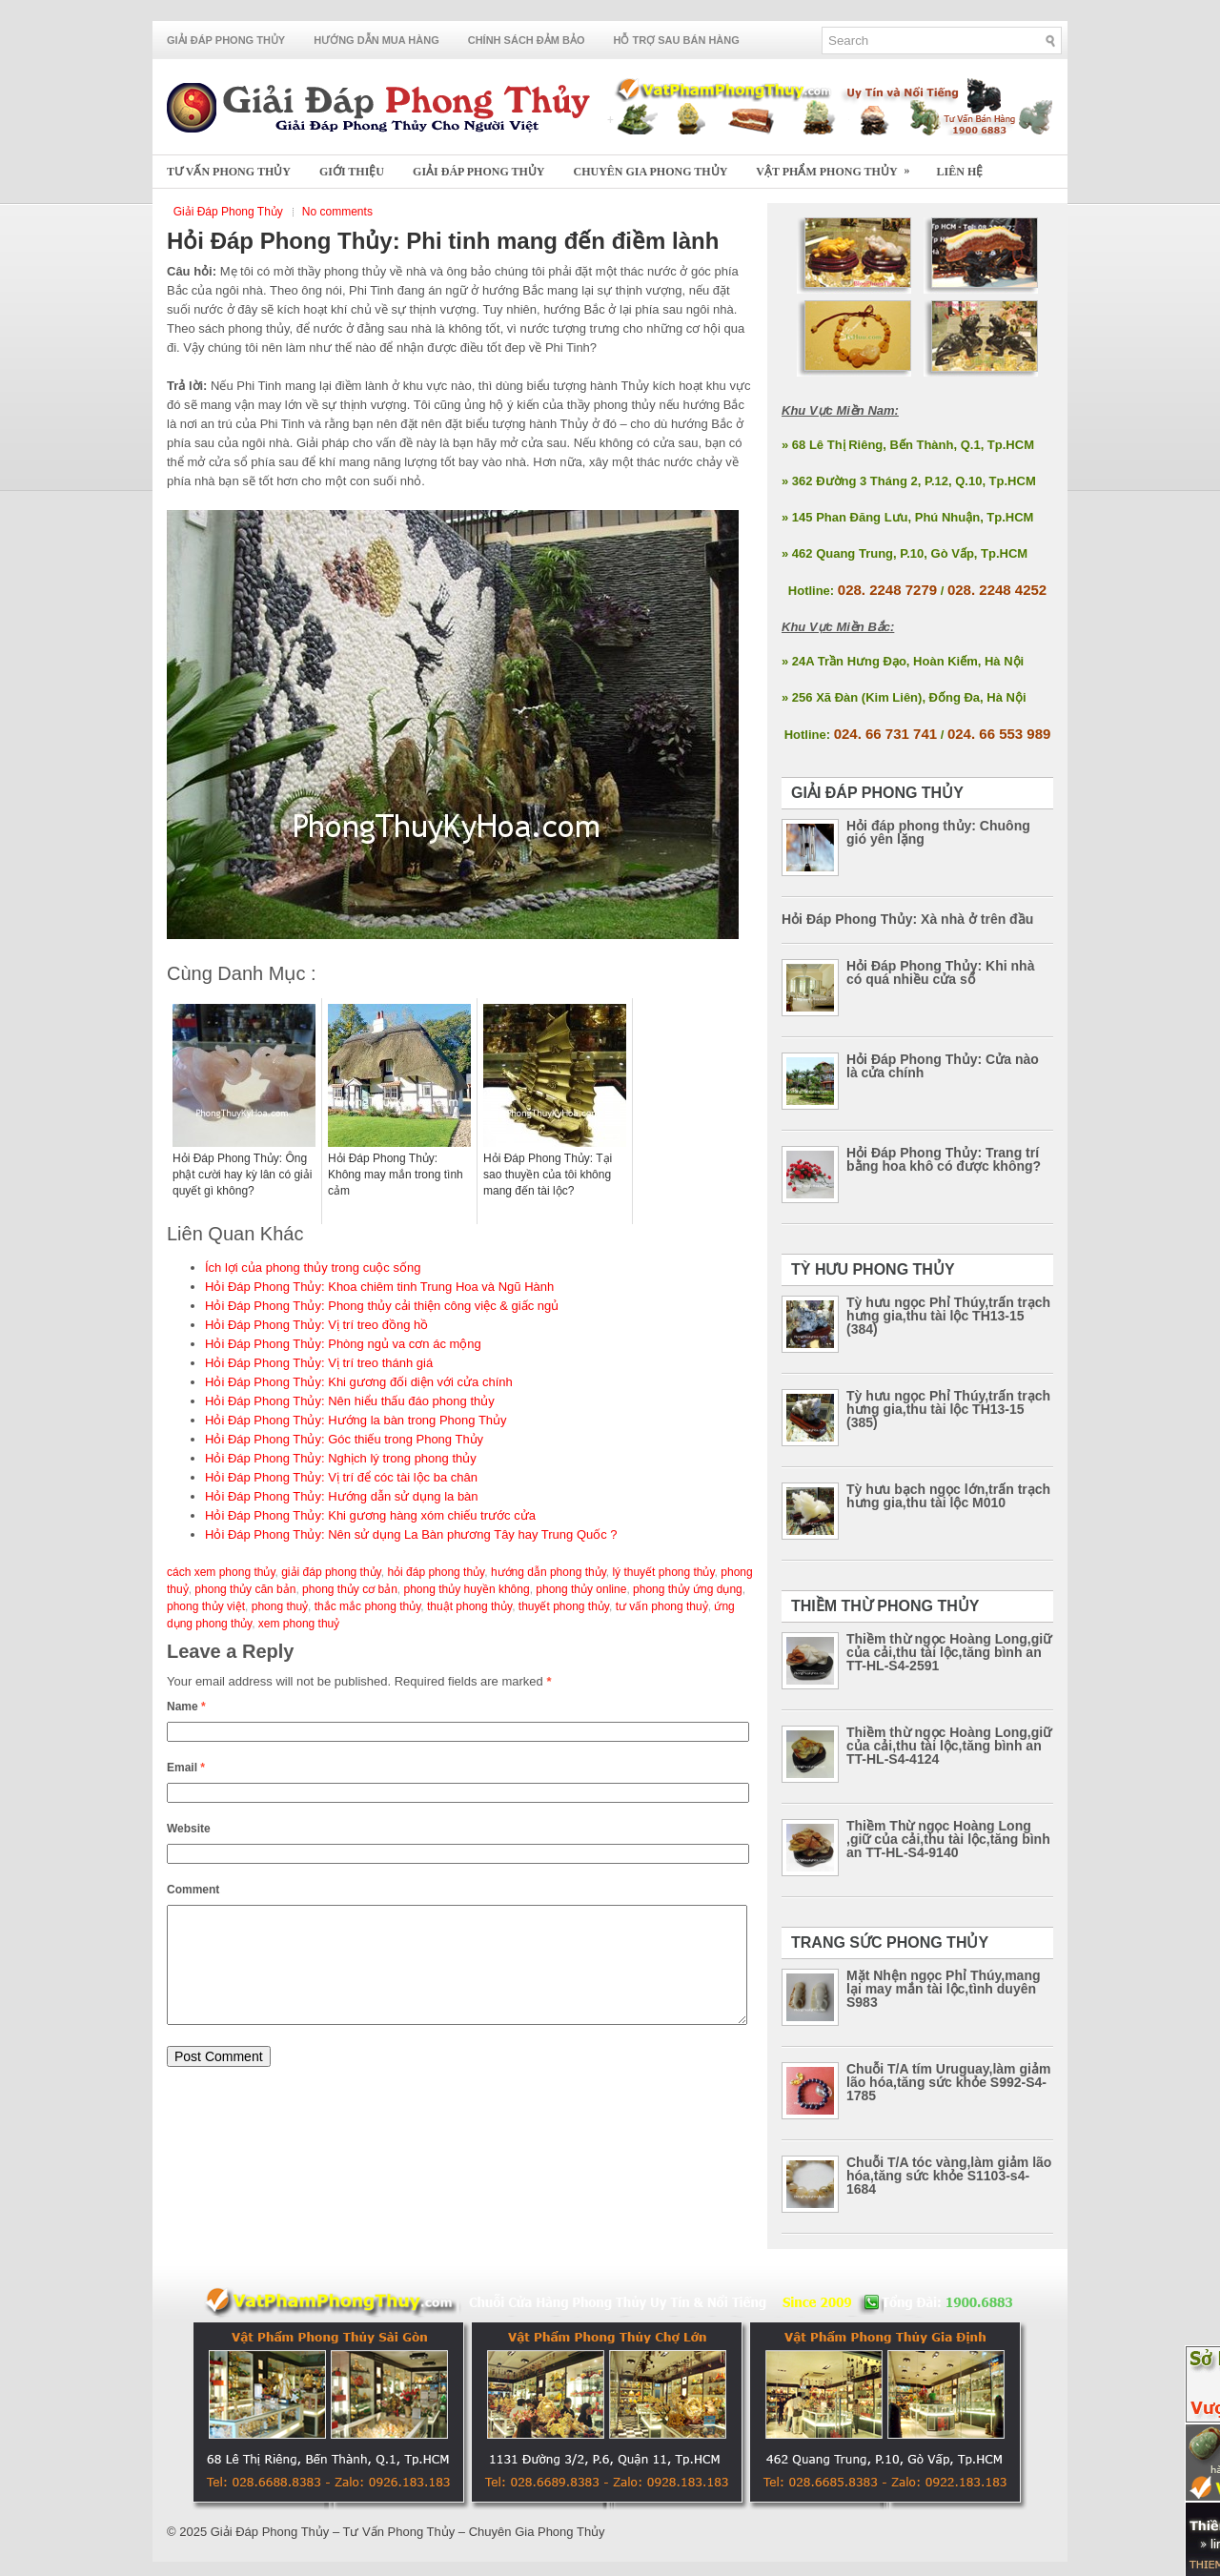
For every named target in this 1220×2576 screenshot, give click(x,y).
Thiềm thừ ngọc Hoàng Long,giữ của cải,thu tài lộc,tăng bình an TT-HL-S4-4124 (948, 1746)
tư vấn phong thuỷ (662, 1606)
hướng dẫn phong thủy (548, 1572)
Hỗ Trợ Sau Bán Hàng (677, 40)
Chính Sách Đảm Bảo (526, 40)
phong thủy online (581, 1589)
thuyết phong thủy (563, 1606)
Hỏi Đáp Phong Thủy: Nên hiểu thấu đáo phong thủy (350, 1401)
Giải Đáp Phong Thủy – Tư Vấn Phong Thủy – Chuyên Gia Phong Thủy (408, 2532)
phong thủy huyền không (467, 1589)
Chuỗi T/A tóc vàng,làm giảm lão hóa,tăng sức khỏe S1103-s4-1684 (948, 2176)
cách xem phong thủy (221, 1572)
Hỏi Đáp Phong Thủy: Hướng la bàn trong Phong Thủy (356, 1420)
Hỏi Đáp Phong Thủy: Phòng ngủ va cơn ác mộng (343, 1344)
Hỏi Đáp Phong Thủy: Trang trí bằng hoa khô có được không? (943, 1159)
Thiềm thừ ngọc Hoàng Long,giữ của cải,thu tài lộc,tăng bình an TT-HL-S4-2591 (948, 1652)
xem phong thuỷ (298, 1623)
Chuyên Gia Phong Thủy (651, 171)
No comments (337, 211)
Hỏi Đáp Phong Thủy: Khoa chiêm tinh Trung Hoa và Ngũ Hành (379, 1286)
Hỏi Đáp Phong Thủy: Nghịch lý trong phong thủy (341, 1458)
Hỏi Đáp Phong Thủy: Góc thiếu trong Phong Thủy (344, 1439)
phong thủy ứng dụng (687, 1589)
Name (186, 1706)
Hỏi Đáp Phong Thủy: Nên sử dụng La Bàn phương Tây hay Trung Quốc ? (411, 1534)
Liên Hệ (960, 171)
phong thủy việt (206, 1606)
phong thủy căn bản (244, 1589)
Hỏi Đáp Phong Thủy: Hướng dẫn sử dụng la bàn (341, 1496)
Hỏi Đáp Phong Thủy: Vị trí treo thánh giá (319, 1363)
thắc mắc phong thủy (368, 1606)
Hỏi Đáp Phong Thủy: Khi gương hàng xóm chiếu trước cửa (370, 1515)
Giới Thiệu (351, 171)
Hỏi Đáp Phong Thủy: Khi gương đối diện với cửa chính (359, 1382)
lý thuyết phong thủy (663, 1572)
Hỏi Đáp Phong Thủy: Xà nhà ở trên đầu (907, 919)
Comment (193, 1889)
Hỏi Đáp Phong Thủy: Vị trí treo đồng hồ (316, 1325)
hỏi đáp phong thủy (435, 1572)
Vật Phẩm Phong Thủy (839, 166)
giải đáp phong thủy (331, 1572)
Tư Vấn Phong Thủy (229, 171)
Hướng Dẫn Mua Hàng (376, 40)
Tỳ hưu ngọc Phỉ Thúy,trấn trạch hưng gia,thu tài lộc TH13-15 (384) (948, 1316)
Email (186, 1767)
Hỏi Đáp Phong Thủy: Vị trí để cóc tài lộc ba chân (341, 1477)
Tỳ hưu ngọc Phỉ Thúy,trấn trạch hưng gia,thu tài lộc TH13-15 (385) (948, 1409)
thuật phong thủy (469, 1606)
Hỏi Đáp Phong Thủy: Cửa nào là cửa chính (942, 1066)
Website (189, 1828)
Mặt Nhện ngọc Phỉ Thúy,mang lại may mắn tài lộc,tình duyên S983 (943, 1989)
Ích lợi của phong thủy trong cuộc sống (312, 1267)
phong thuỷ (280, 1606)
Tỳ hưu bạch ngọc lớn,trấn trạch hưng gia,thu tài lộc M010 (948, 1496)
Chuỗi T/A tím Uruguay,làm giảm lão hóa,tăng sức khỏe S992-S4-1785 (948, 2082)
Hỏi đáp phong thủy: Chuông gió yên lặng (938, 832)
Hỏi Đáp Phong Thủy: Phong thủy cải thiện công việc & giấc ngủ (382, 1305)
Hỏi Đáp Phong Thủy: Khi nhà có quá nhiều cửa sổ (940, 972)
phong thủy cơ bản (349, 1589)
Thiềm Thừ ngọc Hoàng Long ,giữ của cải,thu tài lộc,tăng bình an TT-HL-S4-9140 (948, 1839)
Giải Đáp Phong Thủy (226, 40)
